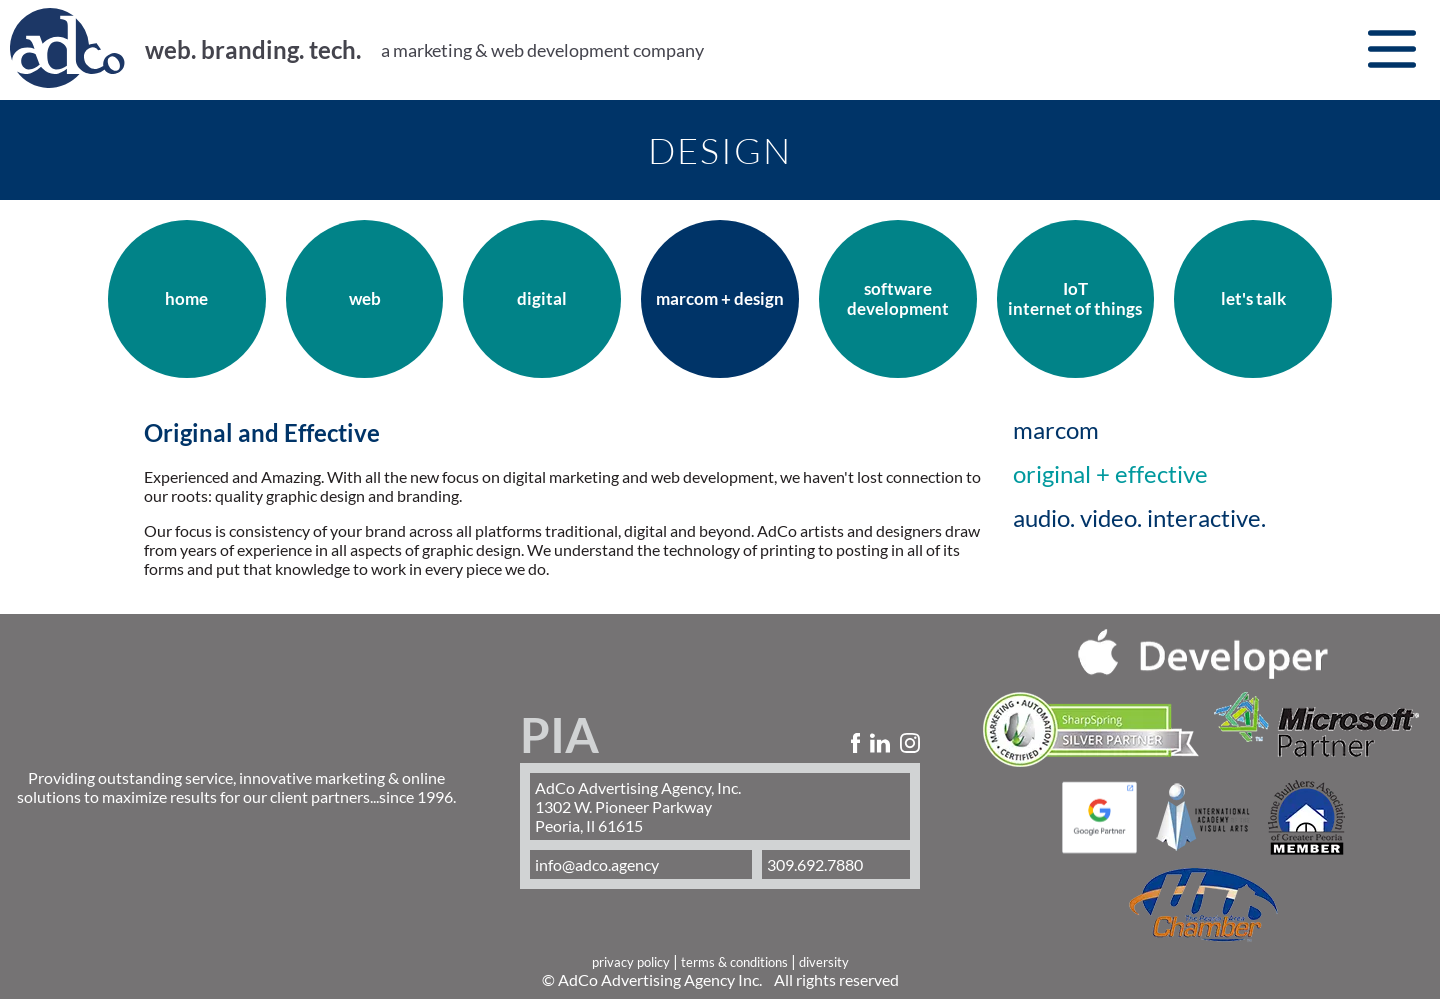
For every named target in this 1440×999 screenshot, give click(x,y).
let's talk (1253, 299)
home (186, 299)
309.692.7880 (815, 864)
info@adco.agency (597, 864)
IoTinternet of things (1075, 299)
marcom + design (720, 299)
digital (542, 299)
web (365, 299)
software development (898, 299)
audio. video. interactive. (1139, 518)
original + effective (1110, 474)
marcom (1056, 430)
